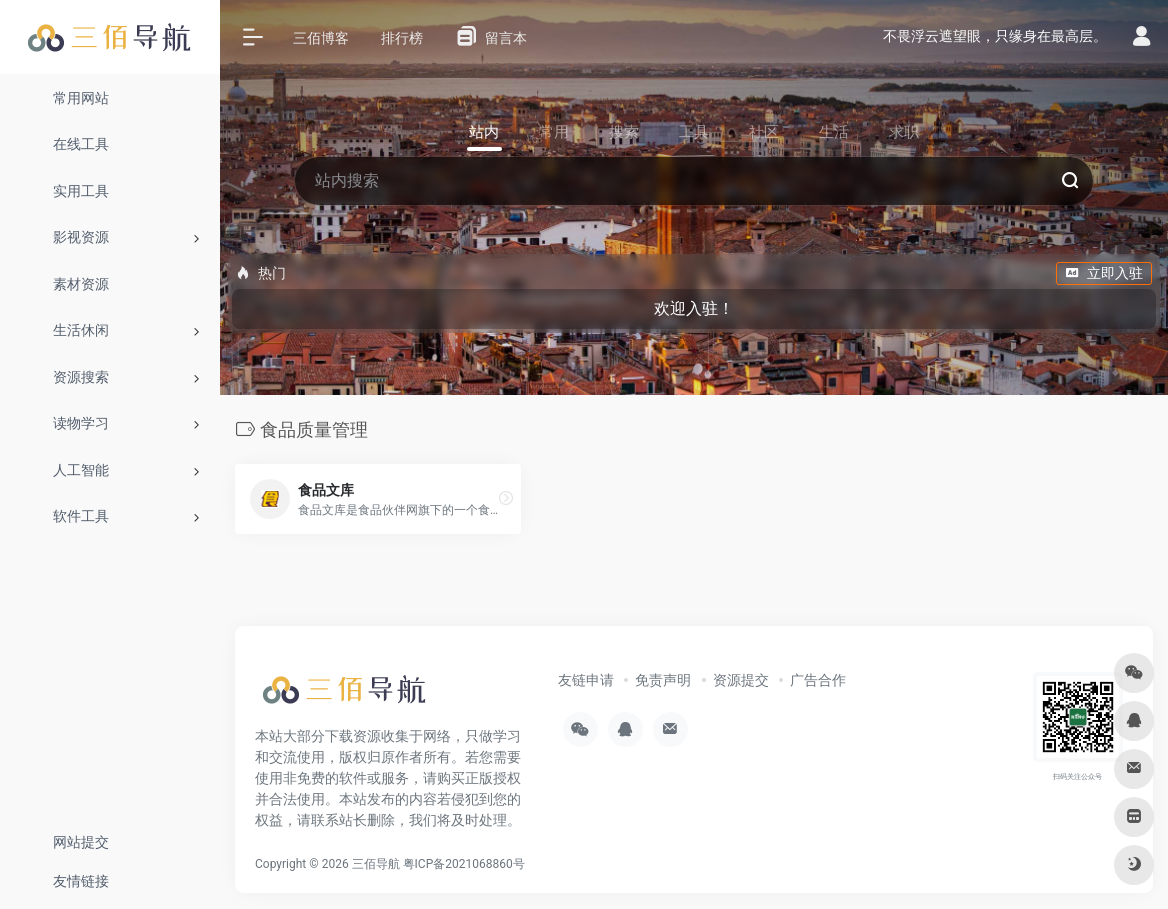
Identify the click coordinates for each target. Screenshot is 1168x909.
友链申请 (586, 680)
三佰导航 (376, 864)
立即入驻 (1104, 273)
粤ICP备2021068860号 (464, 864)
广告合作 (818, 680)
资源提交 (741, 680)
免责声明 (663, 680)
